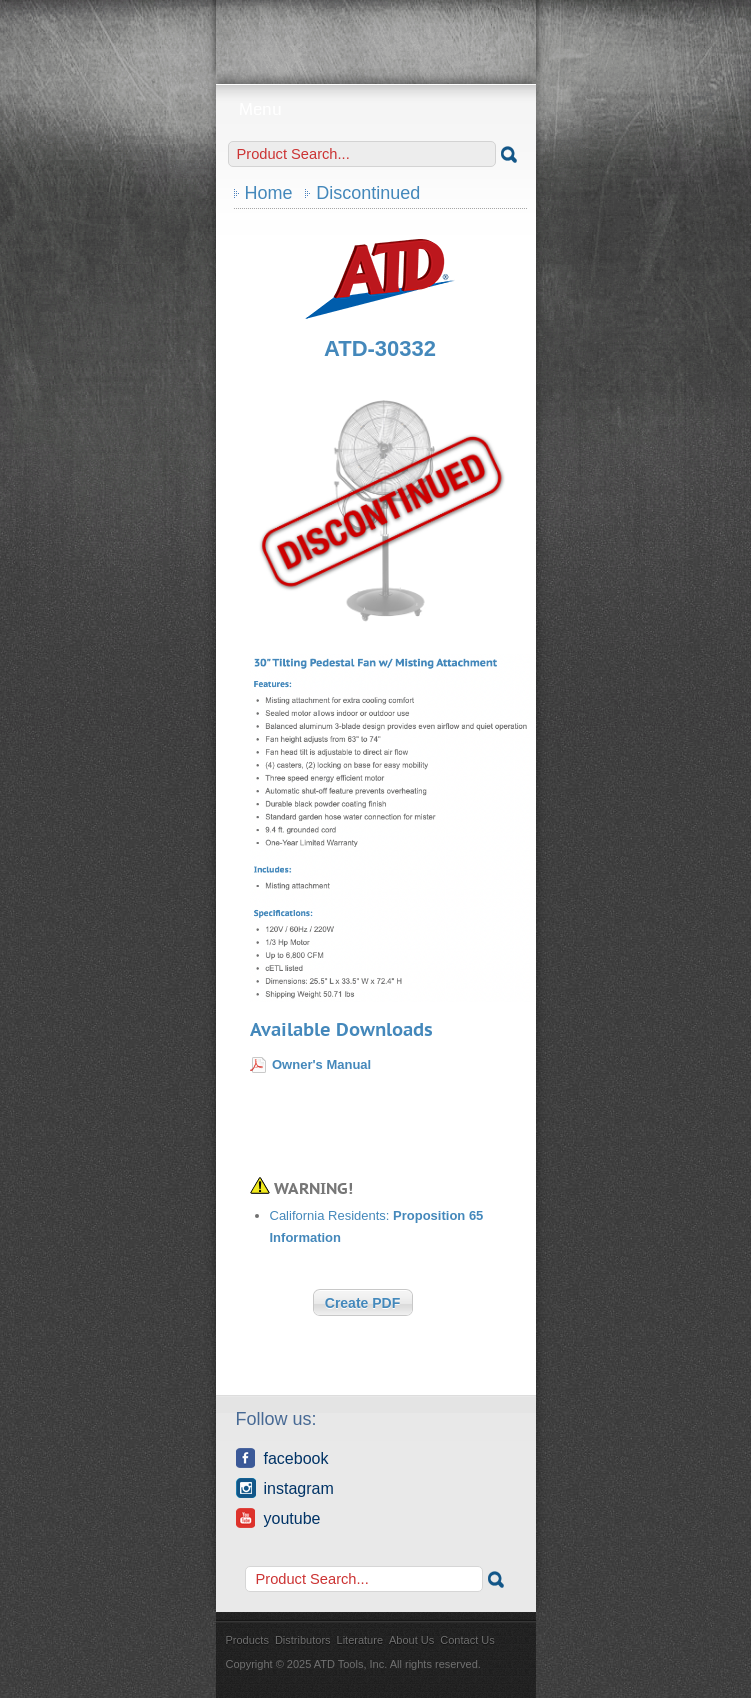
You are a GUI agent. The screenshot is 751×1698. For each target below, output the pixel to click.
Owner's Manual (321, 1064)
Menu (375, 109)
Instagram (285, 1488)
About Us (411, 1640)
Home (269, 193)
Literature (360, 1640)
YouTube (278, 1518)
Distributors (303, 1640)
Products (247, 1640)
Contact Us (467, 1640)
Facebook (282, 1458)
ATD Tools (376, 35)
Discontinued (368, 193)
